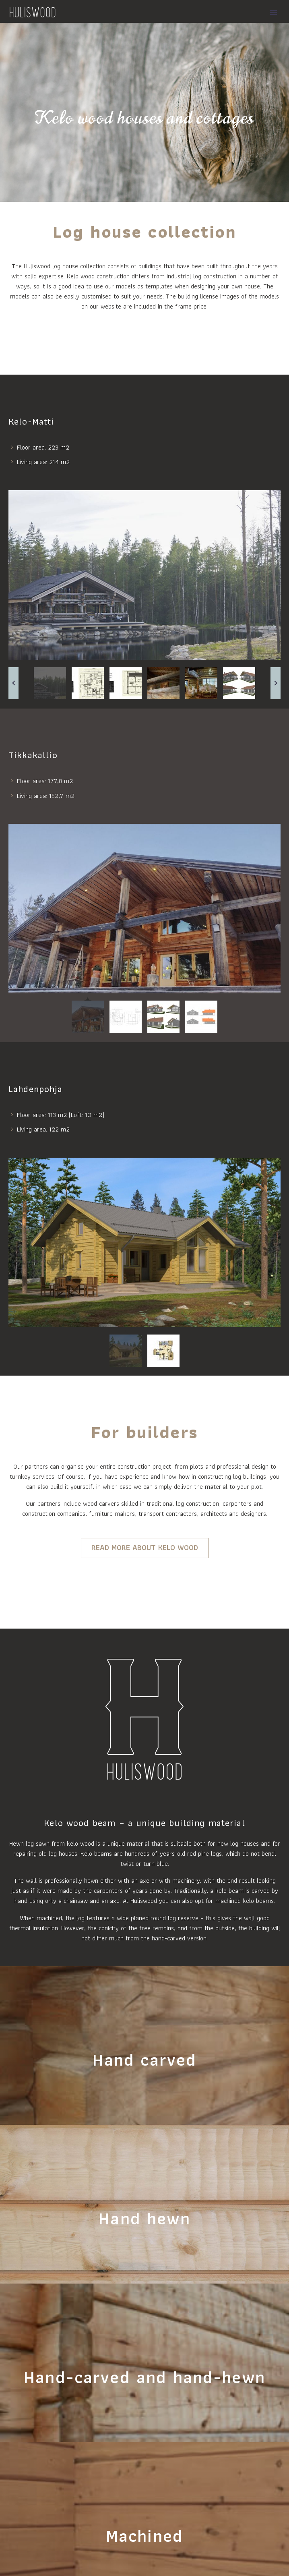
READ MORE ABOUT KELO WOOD (144, 1547)
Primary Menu (273, 12)
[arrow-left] (13, 683)
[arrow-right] (275, 683)
